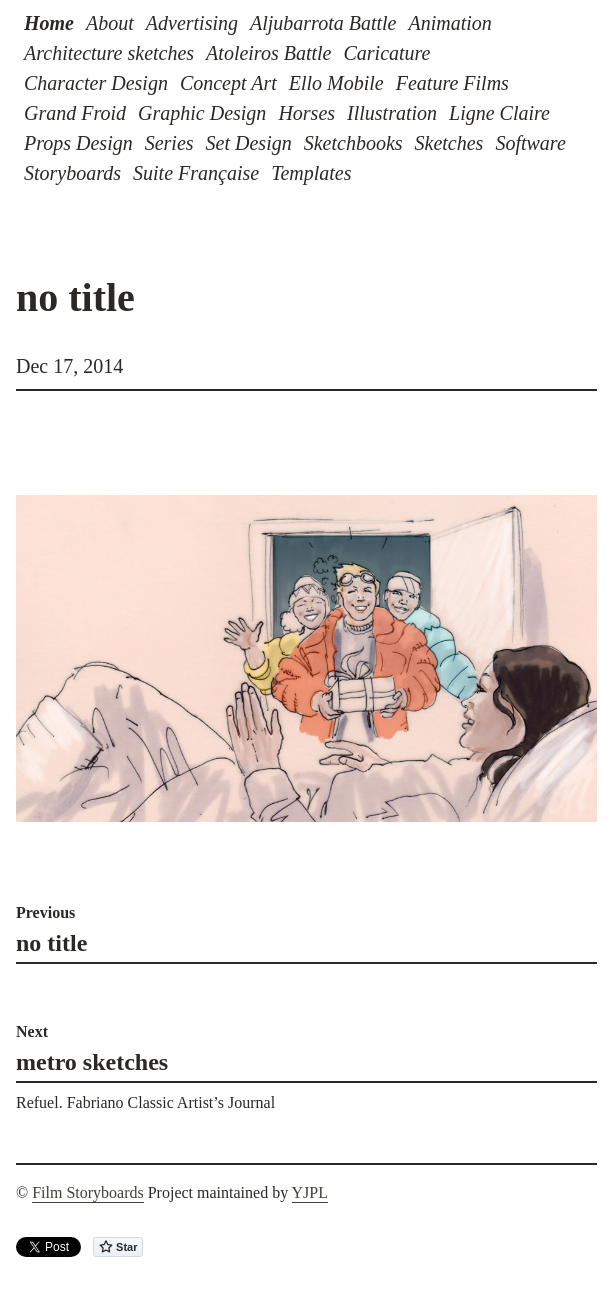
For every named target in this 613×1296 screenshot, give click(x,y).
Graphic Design (202, 113)
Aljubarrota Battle (323, 23)
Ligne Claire (499, 113)
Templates (311, 173)
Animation (449, 23)
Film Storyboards (88, 1192)
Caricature (386, 53)
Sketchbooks (353, 143)
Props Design (78, 143)
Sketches (449, 143)
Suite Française (196, 173)
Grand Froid (75, 113)
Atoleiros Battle (268, 53)
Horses (306, 113)
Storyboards (72, 173)
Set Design (249, 143)
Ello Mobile (336, 83)
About (110, 23)
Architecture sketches (109, 53)
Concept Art (228, 83)
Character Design (96, 83)
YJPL (310, 1192)
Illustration (392, 113)
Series (169, 143)
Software (530, 143)
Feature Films (452, 83)
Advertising (192, 23)
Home (49, 23)
